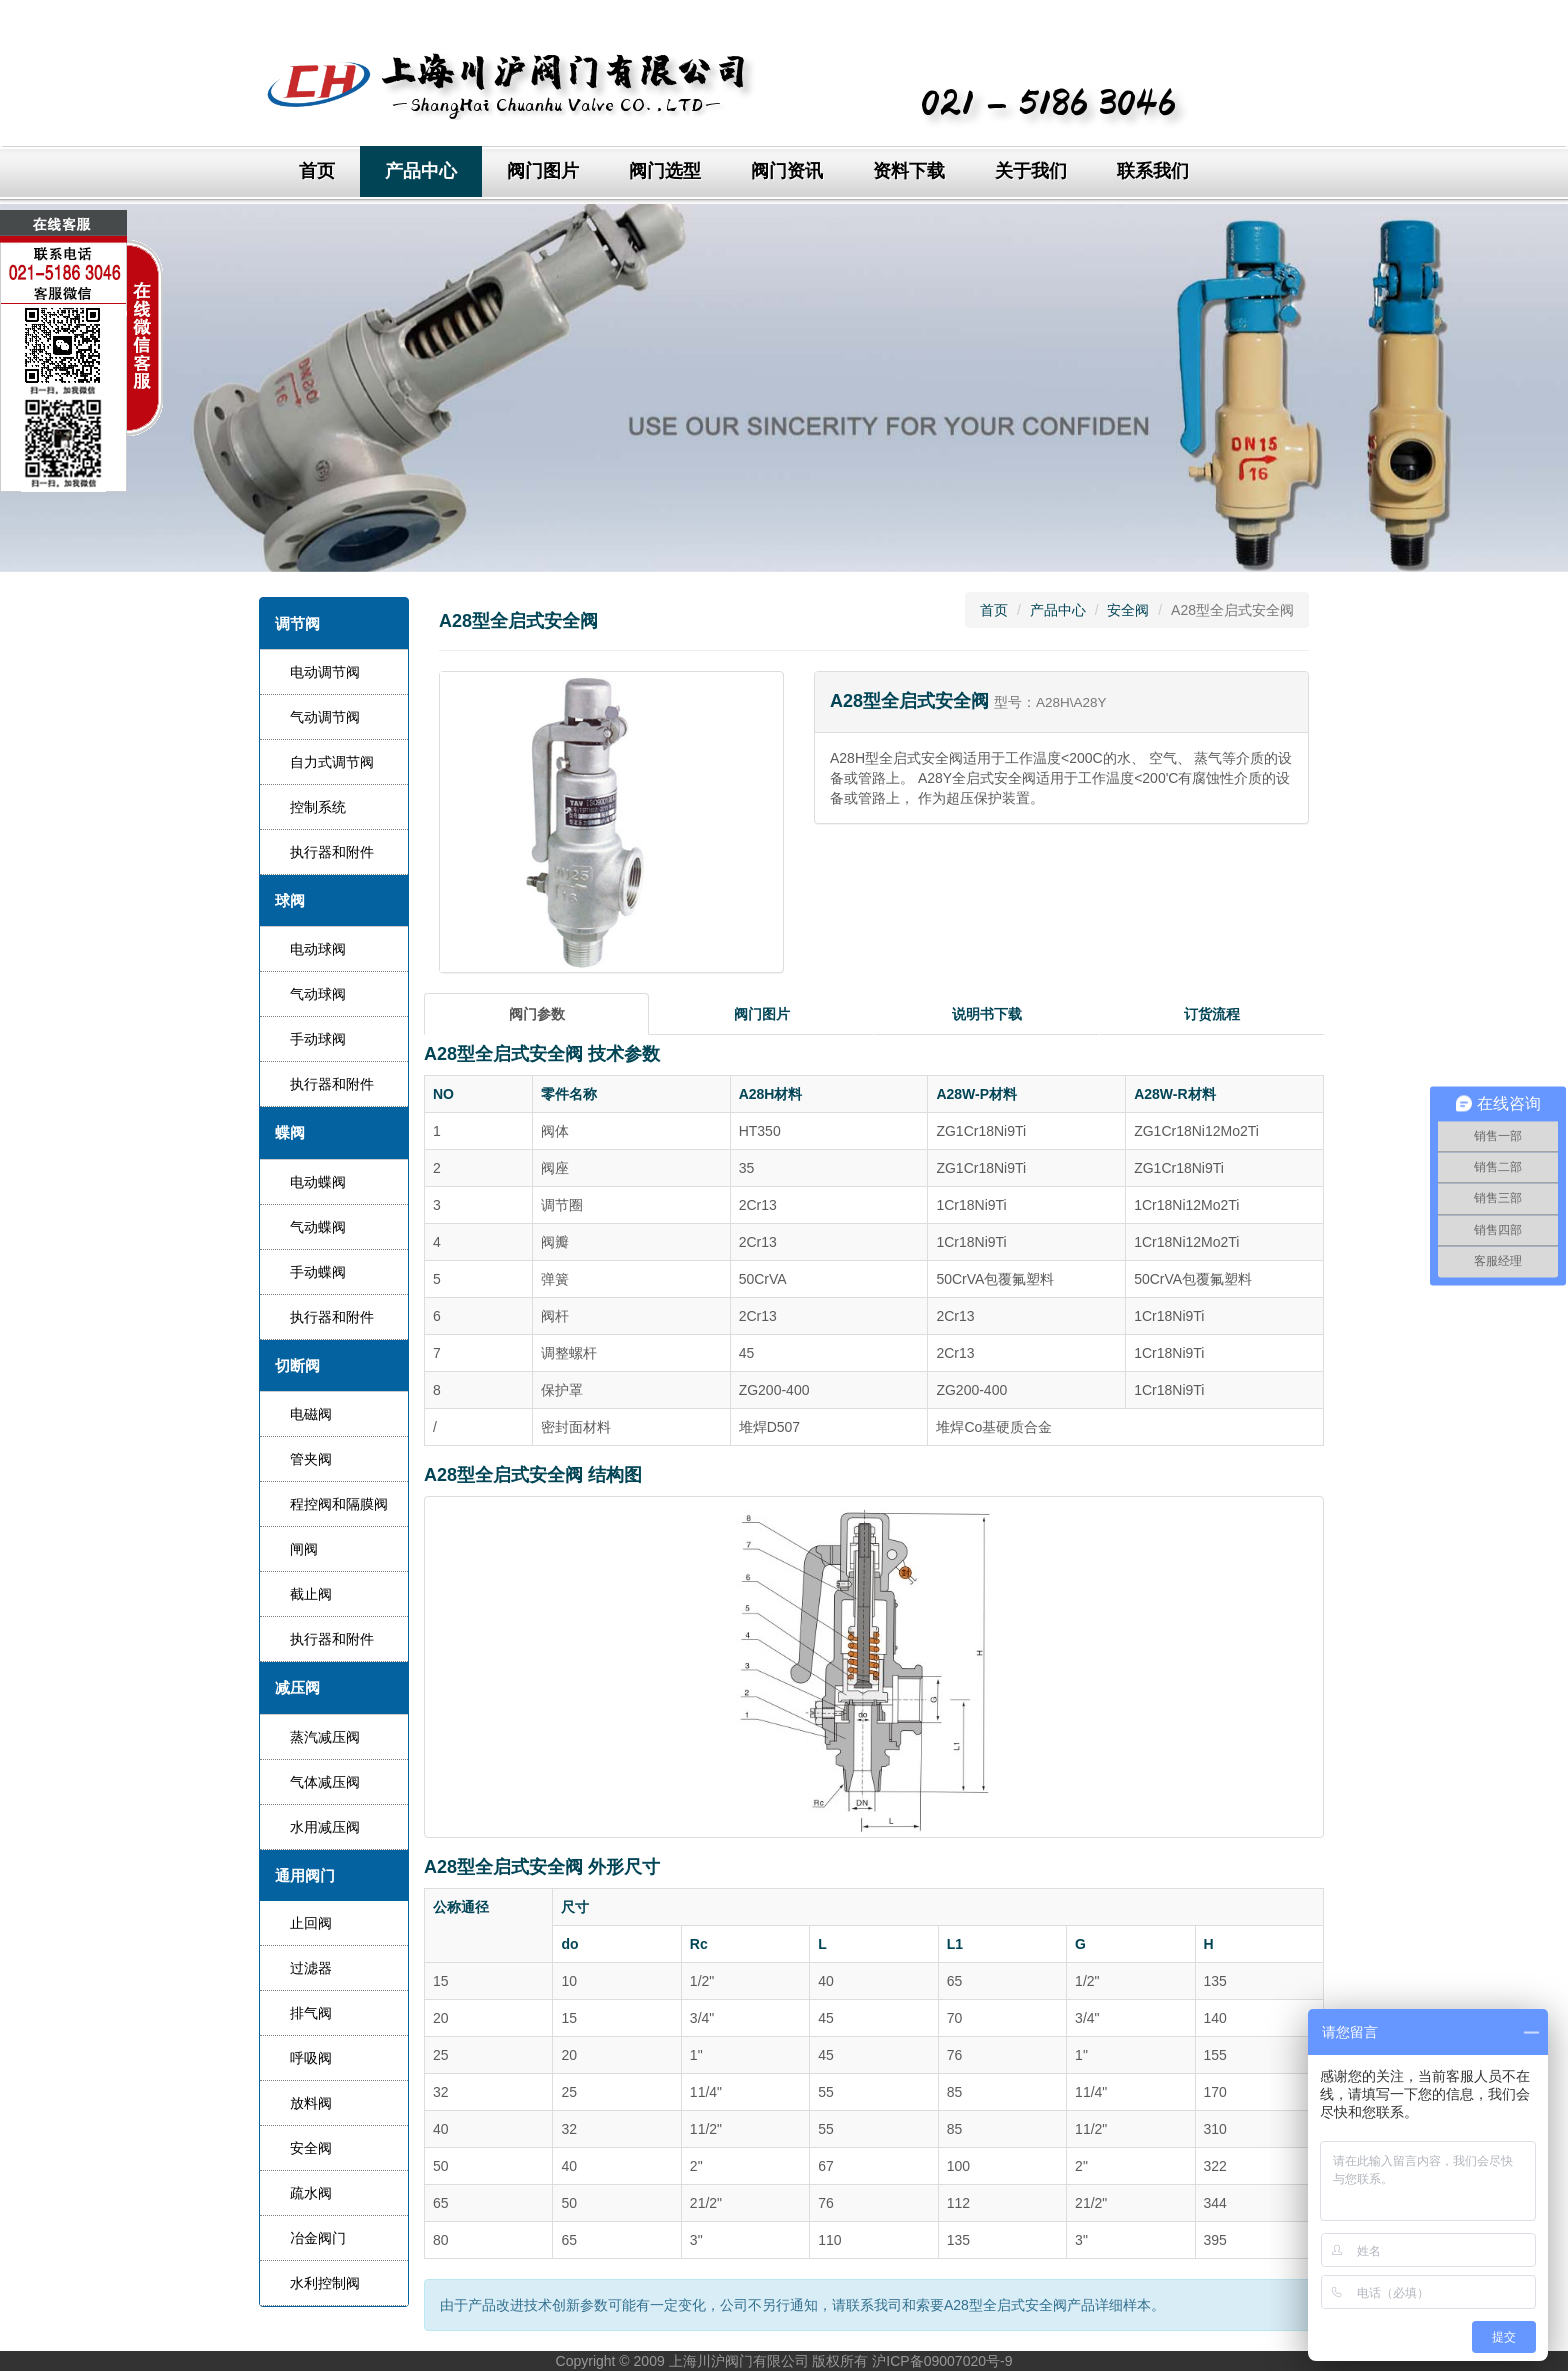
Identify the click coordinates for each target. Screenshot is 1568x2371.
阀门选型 (665, 171)
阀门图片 (543, 171)
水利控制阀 (325, 2283)
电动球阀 (318, 949)
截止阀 (311, 1594)
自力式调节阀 (332, 762)
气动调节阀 (325, 717)
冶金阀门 (318, 2238)
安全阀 (311, 2148)
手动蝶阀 (318, 1272)
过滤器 (311, 1968)
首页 (317, 171)
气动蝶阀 (318, 1227)
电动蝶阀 (318, 1182)
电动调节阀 (325, 672)
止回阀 (311, 1923)
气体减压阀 (325, 1782)
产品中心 (421, 171)
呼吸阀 (311, 2058)
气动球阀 (318, 994)
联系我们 (1153, 171)
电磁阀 (311, 1414)
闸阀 (304, 1549)
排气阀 (311, 2013)
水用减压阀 (325, 1827)
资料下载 (909, 171)
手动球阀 (318, 1039)
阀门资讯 (787, 171)
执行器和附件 (332, 852)
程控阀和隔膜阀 (339, 1504)
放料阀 (311, 2103)
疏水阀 (311, 2193)
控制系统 (318, 807)
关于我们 (1031, 171)
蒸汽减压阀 (325, 1737)
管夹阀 (311, 1459)
